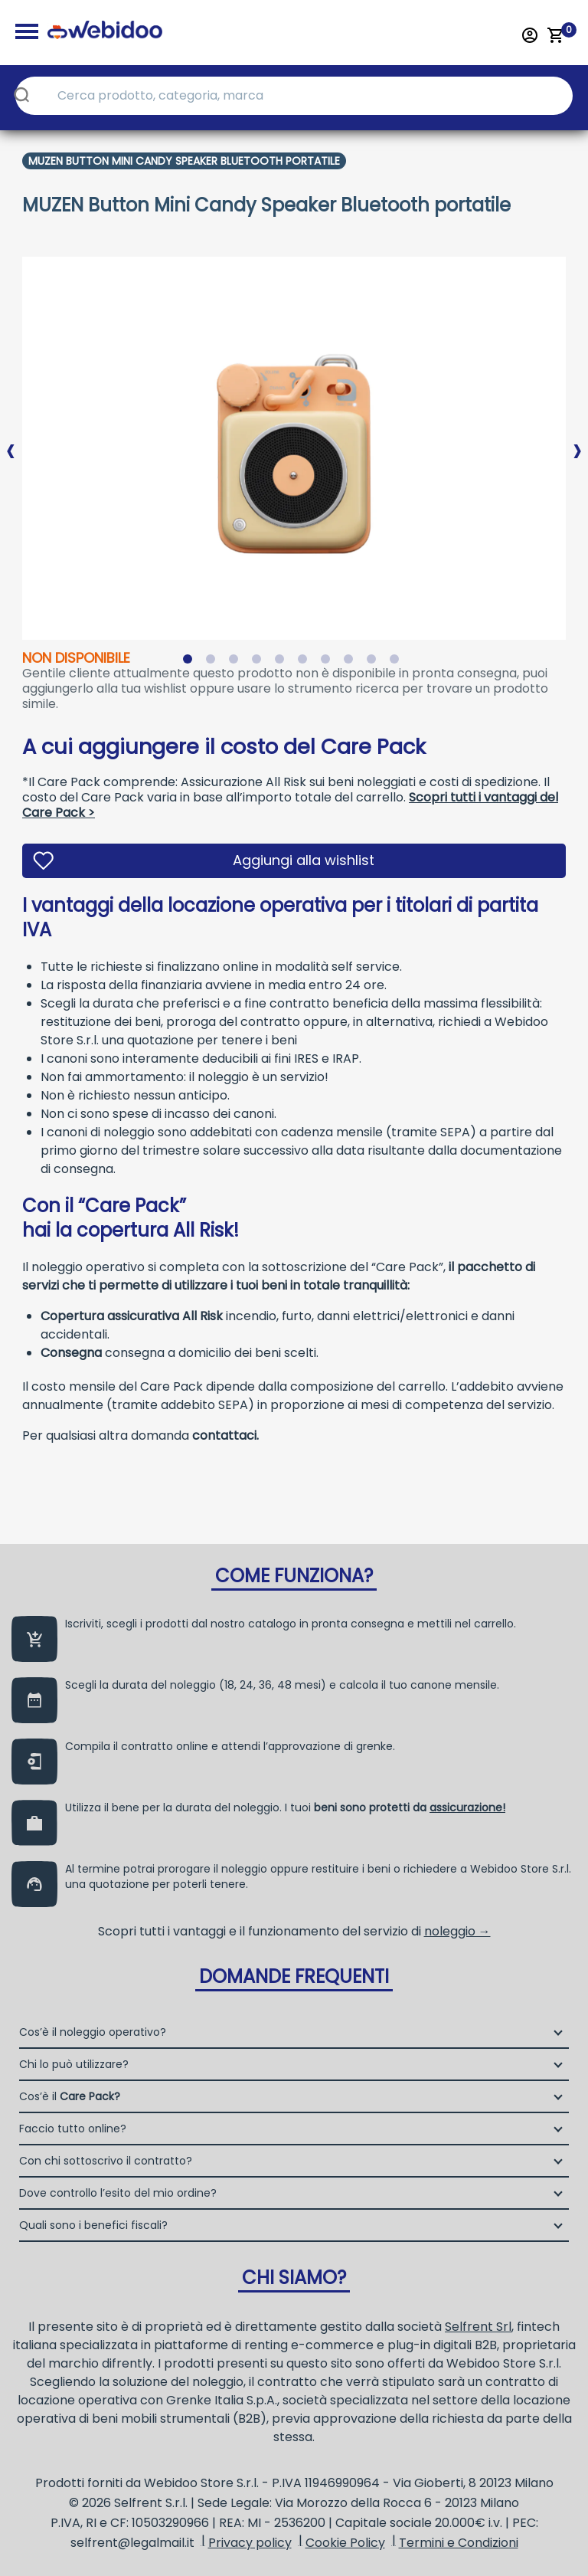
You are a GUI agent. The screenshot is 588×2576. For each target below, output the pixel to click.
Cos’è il (69, 2096)
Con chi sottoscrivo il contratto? (105, 2160)
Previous (10, 438)
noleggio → (457, 1931)
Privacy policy (250, 2542)
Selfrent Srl (478, 2326)
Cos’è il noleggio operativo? (92, 2032)
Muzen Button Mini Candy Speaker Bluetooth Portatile (184, 161)
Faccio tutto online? (72, 2128)
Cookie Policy (345, 2542)
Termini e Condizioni (458, 2542)
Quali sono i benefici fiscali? (93, 2225)
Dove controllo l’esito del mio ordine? (118, 2193)
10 (397, 662)
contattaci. (225, 1435)
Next (577, 438)
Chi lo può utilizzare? (74, 2064)
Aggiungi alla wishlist (303, 860)
